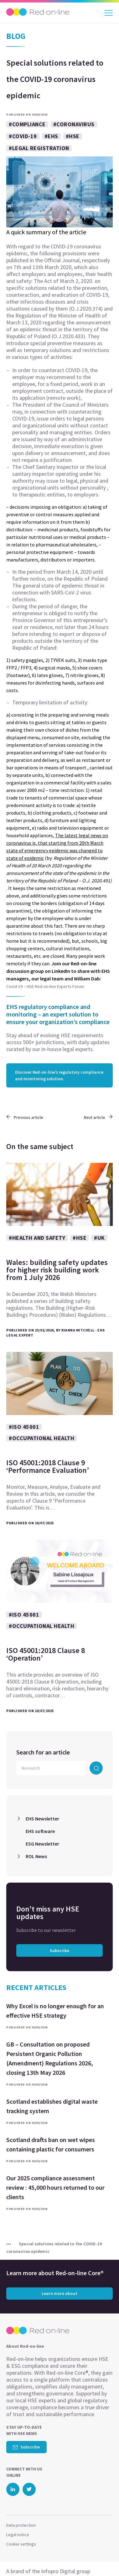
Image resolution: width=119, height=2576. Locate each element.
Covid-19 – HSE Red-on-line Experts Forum (45, 986)
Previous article (24, 1117)
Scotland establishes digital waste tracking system (52, 2106)
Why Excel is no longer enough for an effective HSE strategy (55, 2010)
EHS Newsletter (42, 1818)
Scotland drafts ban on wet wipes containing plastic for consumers (50, 2144)
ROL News (36, 1856)
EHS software (40, 1831)
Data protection (21, 2525)
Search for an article (43, 1752)
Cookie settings (21, 2544)
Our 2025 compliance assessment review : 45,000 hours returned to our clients (55, 2187)
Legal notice (17, 2534)
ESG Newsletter (42, 1844)
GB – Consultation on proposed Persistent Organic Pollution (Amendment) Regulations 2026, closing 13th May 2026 (49, 2058)
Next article (98, 1117)
